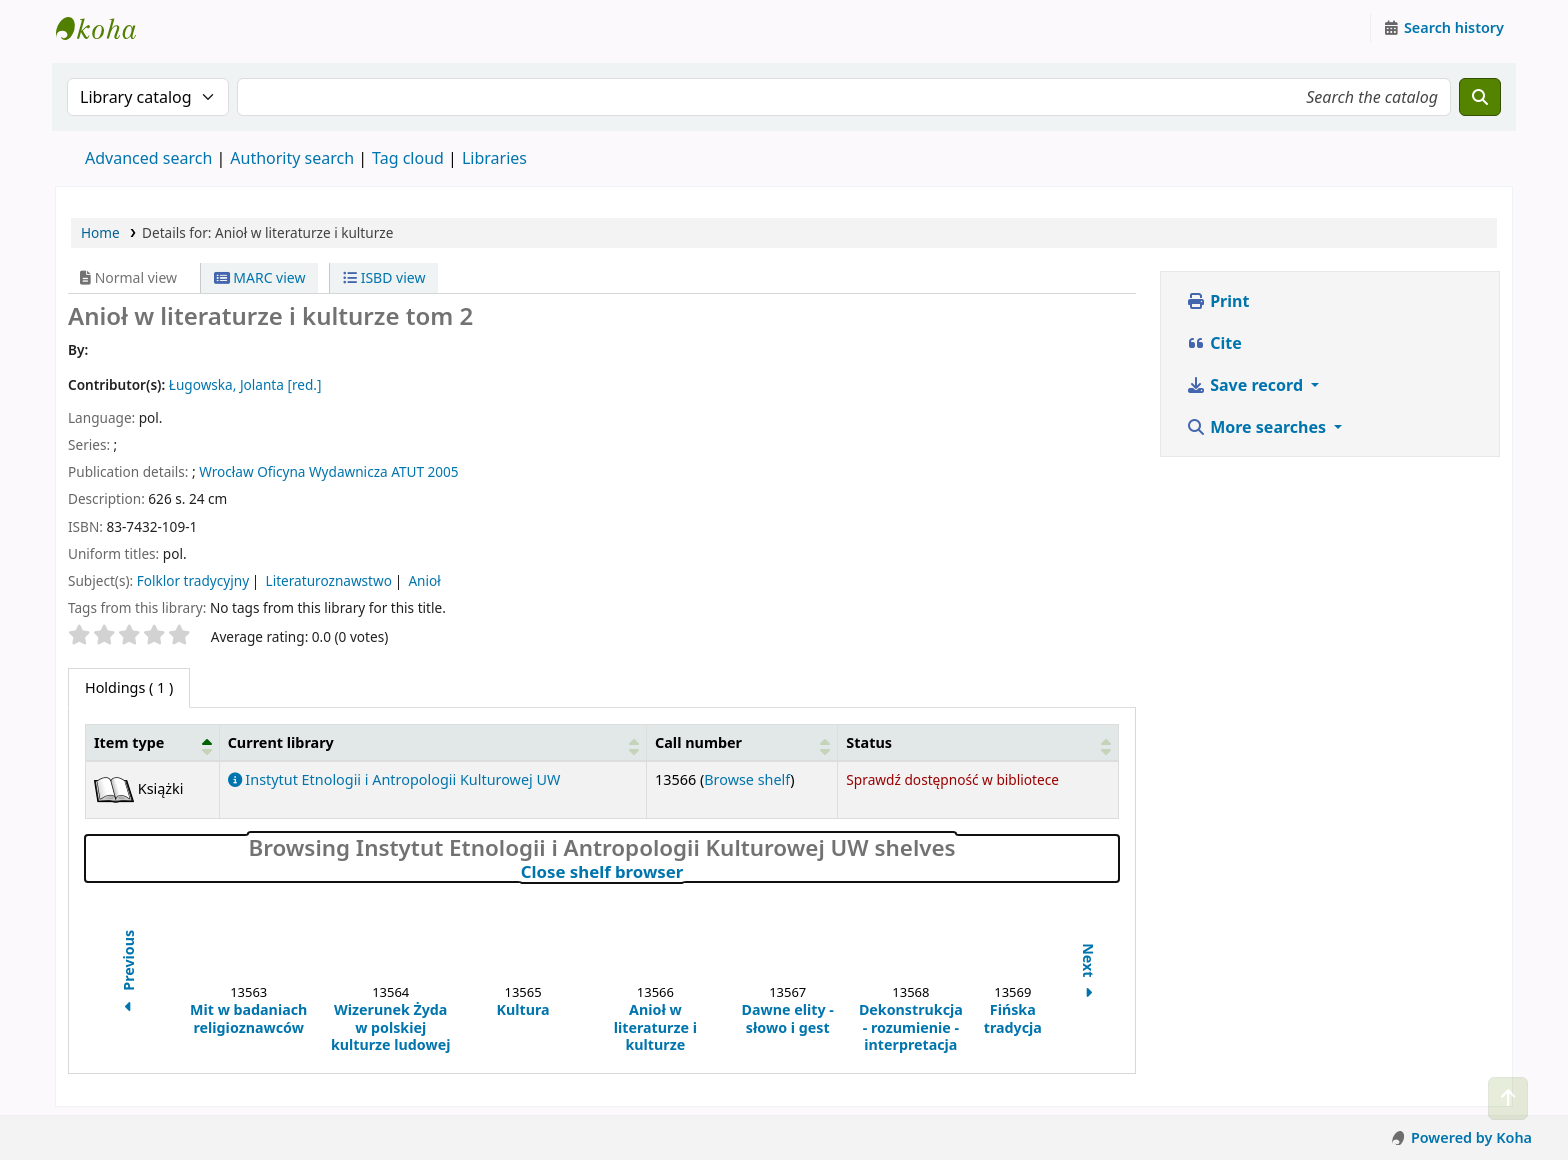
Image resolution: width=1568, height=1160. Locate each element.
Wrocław (226, 471)
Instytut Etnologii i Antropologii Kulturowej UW (106, 28)
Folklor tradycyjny (193, 580)
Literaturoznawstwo (329, 580)
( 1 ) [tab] (129, 687)
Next (1088, 973)
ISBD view (384, 277)
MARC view (260, 277)
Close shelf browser (690, 872)
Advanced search (148, 158)
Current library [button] (281, 742)
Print (1217, 301)
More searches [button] (1258, 427)
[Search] (1480, 97)
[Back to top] (1508, 1098)
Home (100, 232)
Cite (1214, 343)
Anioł (424, 580)
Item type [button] (129, 742)
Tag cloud (408, 158)
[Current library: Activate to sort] (432, 742)
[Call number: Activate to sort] (742, 742)
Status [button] (869, 742)
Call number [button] (698, 742)
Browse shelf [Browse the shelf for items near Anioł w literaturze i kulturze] (747, 779)
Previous (128, 973)
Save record (1246, 385)
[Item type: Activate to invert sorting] (153, 742)
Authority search (292, 158)
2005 (443, 471)
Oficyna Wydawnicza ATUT (340, 471)
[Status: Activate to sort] (978, 742)
